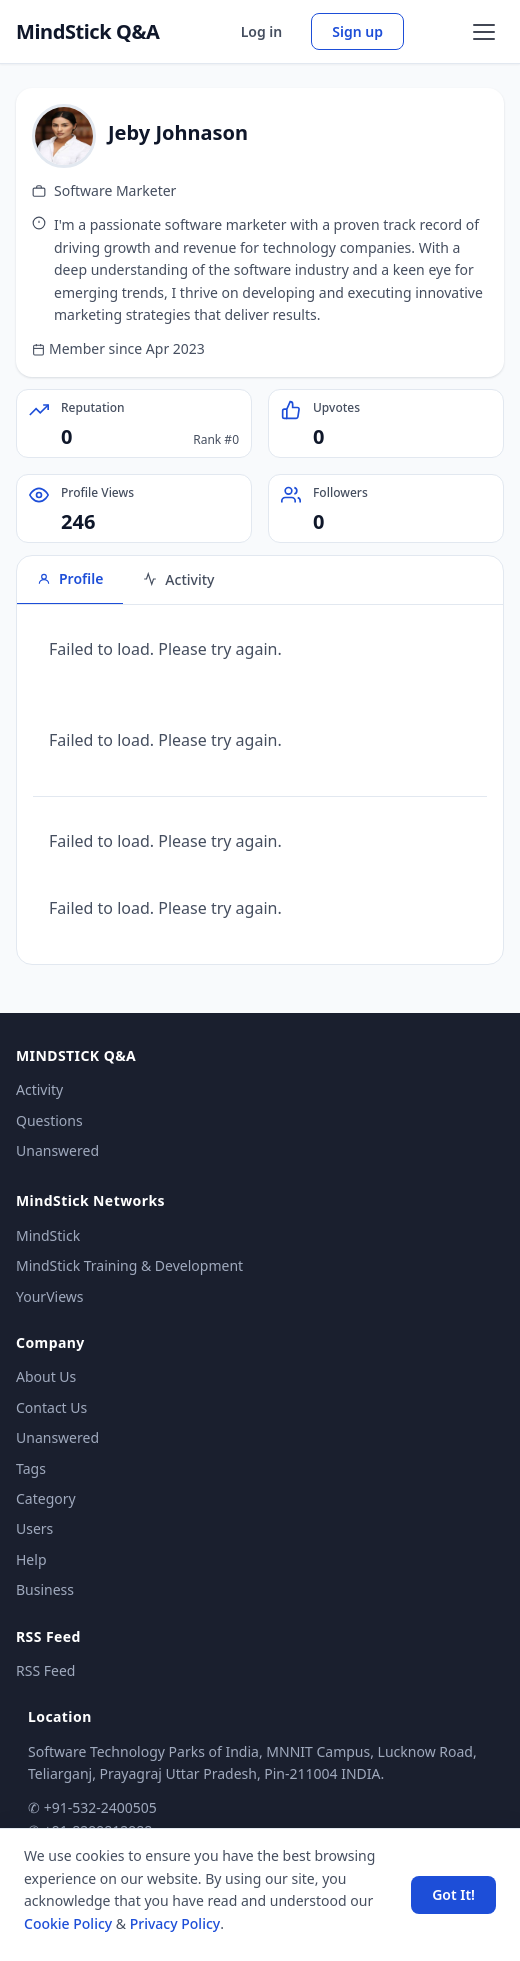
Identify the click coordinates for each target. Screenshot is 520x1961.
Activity (39, 1089)
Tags (31, 1468)
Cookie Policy (68, 1923)
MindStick (48, 1235)
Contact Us (51, 1407)
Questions (49, 1120)
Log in (262, 31)
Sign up (357, 31)
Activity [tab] (178, 579)
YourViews (49, 1296)
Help (31, 1559)
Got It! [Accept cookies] (453, 1894)
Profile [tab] (70, 578)
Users (34, 1528)
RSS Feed (45, 1670)
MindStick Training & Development (129, 1265)
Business (45, 1589)
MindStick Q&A (88, 32)
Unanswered (57, 1150)
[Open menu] (484, 32)
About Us (46, 1376)
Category (46, 1498)
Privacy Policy (175, 1923)
